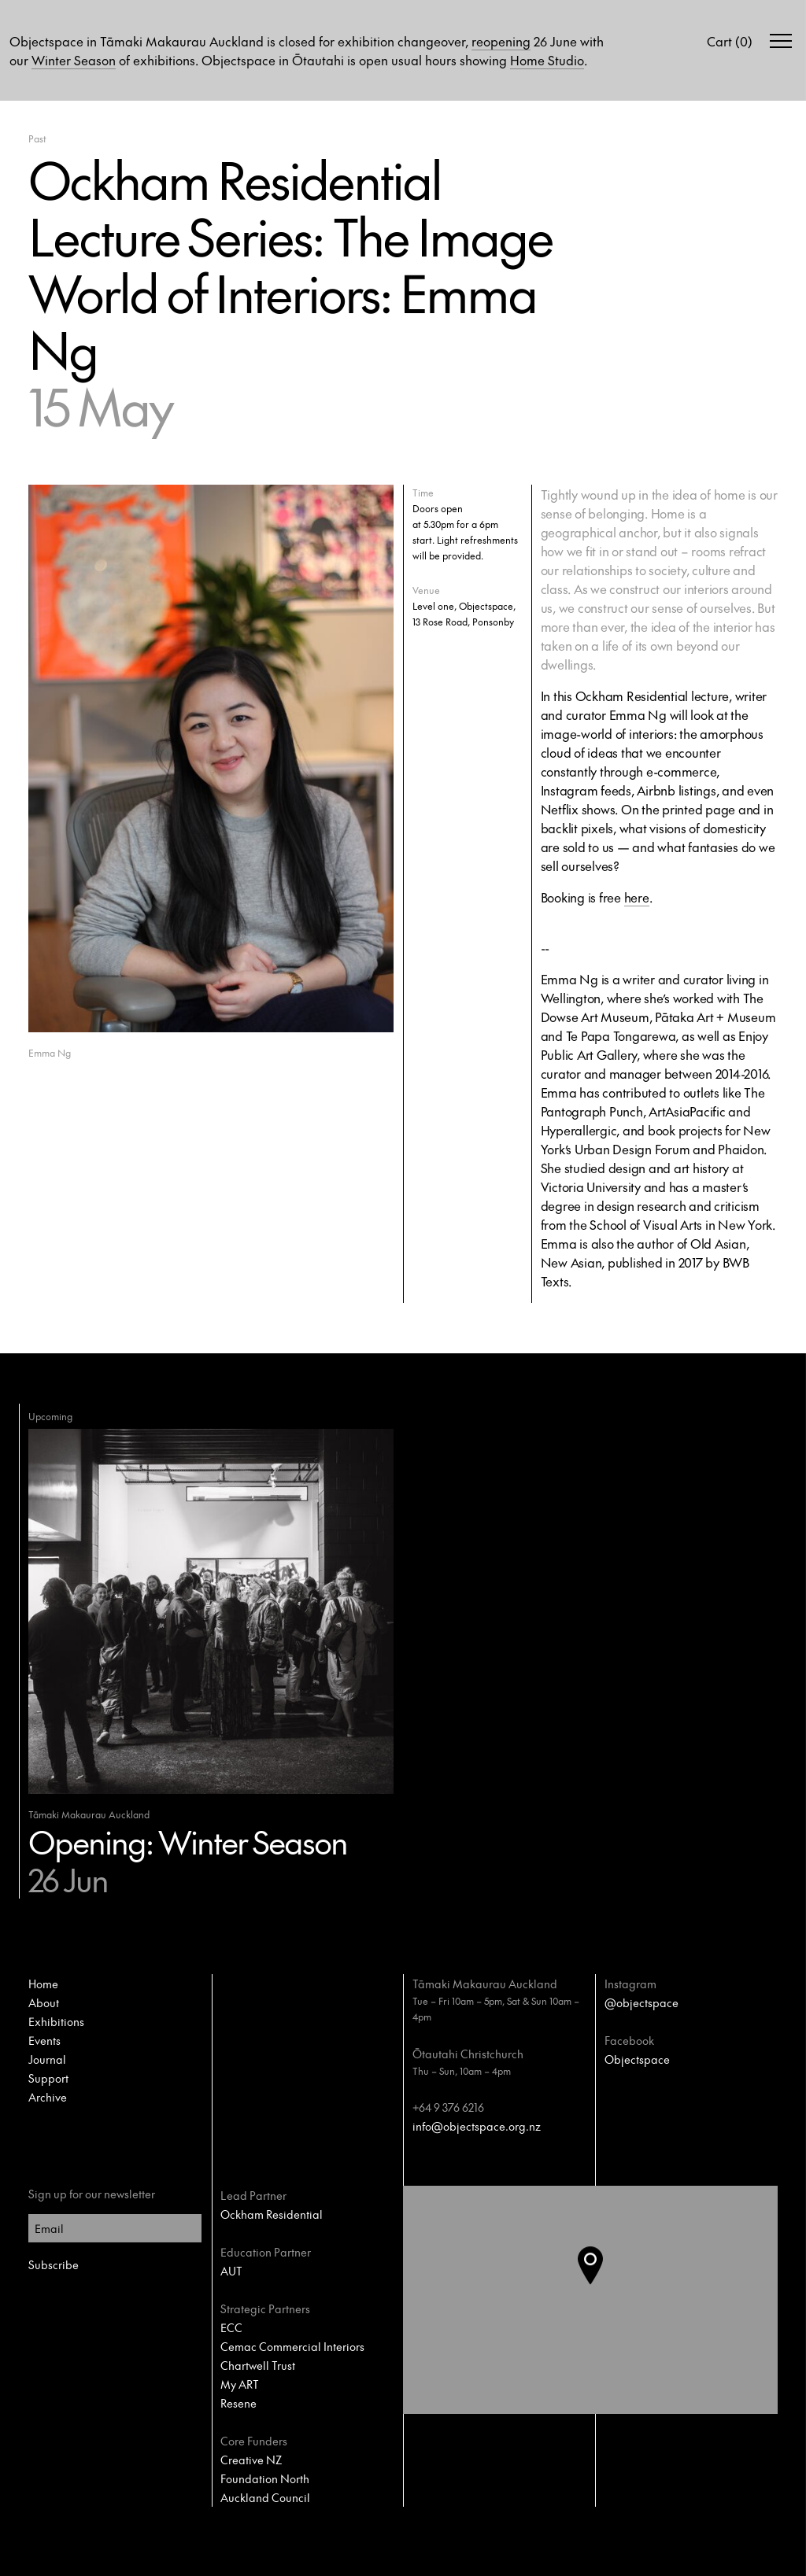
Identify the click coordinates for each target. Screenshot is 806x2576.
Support (48, 2078)
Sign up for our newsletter (91, 2193)
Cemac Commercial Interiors (292, 2346)
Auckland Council (265, 2497)
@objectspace (641, 2002)
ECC (231, 2327)
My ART (239, 2384)
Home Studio (547, 59)
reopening (501, 41)
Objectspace (637, 2059)
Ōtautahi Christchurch (467, 2053)
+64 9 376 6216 (448, 2107)
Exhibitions (56, 2021)
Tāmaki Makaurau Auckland (484, 1983)
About (43, 2002)
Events (44, 2040)
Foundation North (264, 2478)
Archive (47, 2097)
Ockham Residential (271, 2214)
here (636, 897)
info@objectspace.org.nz (476, 2126)
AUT (231, 2271)
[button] (603, 2300)
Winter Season (73, 59)
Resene (238, 2403)
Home (43, 1983)
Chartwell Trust (257, 2365)
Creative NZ (251, 2459)
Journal (47, 2059)
